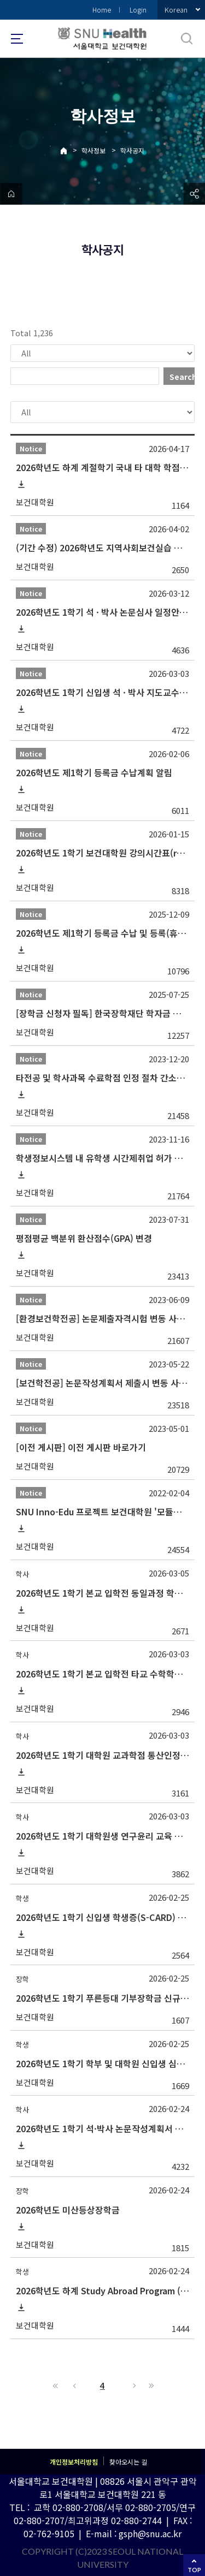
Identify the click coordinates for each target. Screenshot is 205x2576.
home (11, 194)
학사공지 (132, 150)
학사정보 (93, 150)
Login (138, 9)
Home (101, 9)
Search (182, 376)
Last (150, 2385)
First (56, 2385)
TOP (194, 2569)
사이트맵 (17, 39)
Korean (176, 9)
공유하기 (194, 194)
